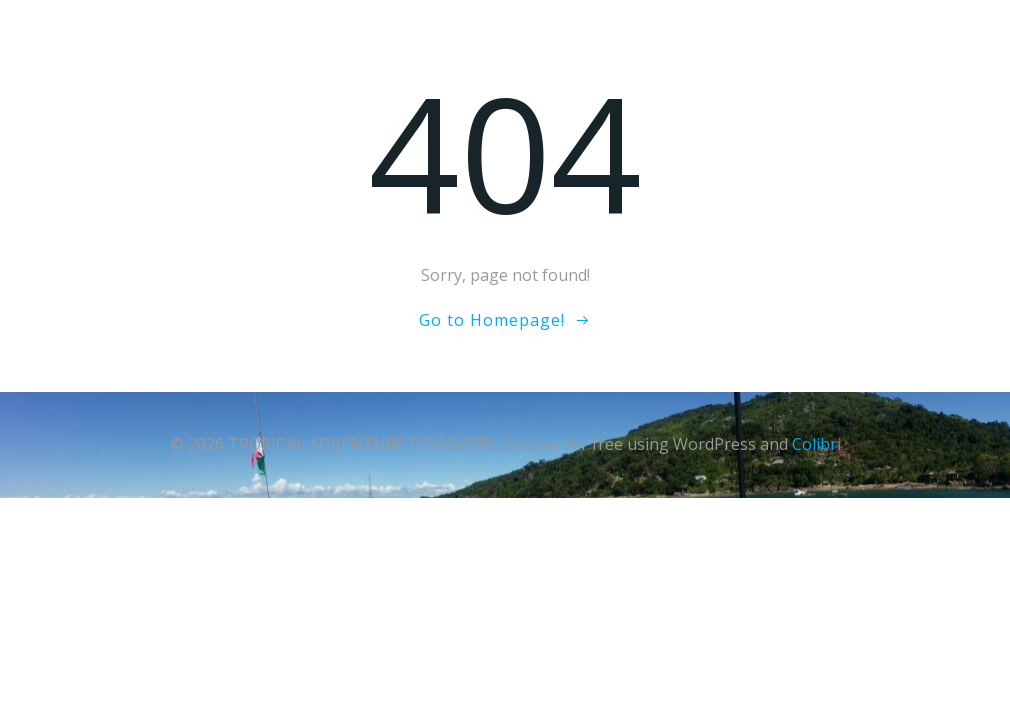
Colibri (816, 444)
